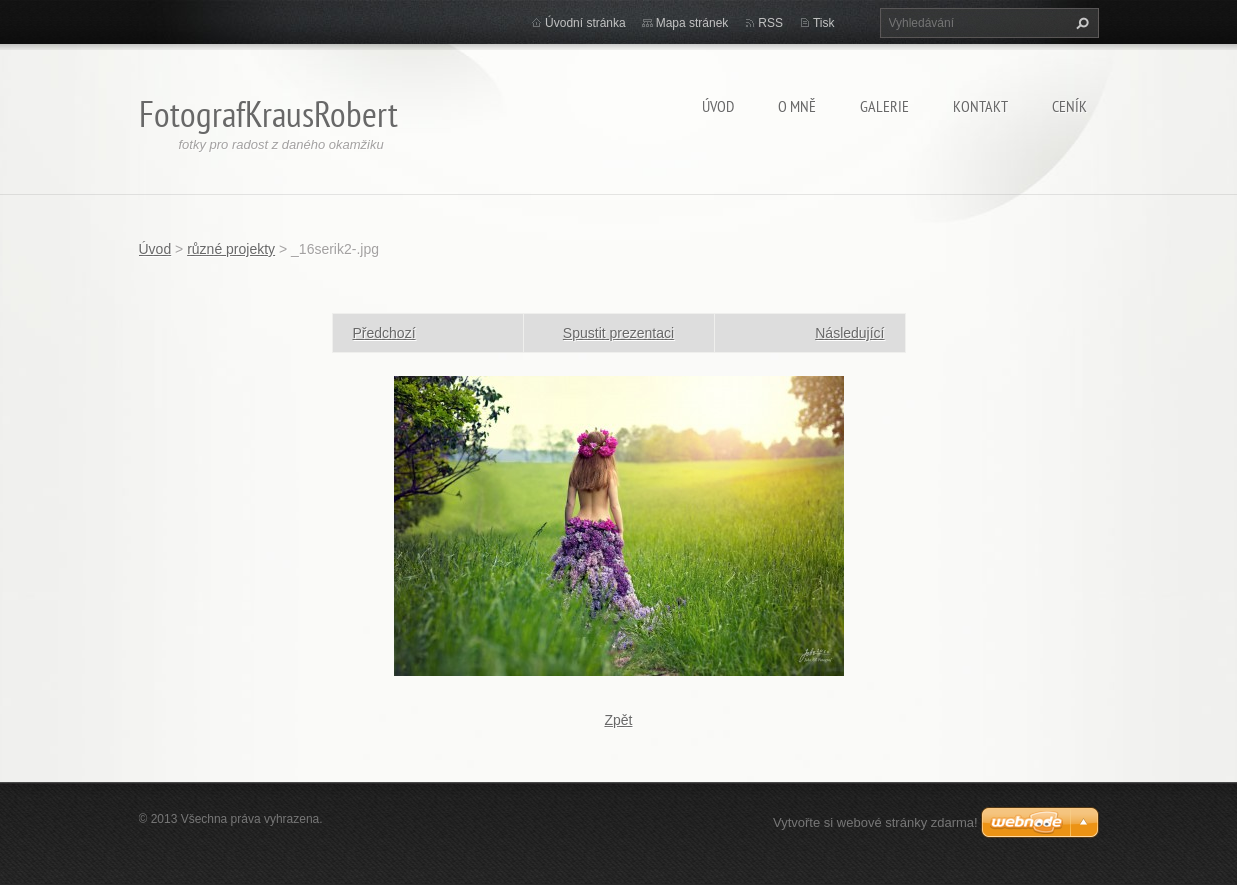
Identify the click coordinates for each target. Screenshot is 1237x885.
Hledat (1080, 23)
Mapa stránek (692, 23)
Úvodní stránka (585, 23)
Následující (849, 333)
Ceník (1069, 106)
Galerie (884, 106)
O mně (797, 106)
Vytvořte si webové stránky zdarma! (875, 822)
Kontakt (980, 106)
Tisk (824, 23)
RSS (770, 23)
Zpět (618, 720)
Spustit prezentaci (618, 333)
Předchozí (384, 333)
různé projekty (231, 249)
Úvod (718, 106)
